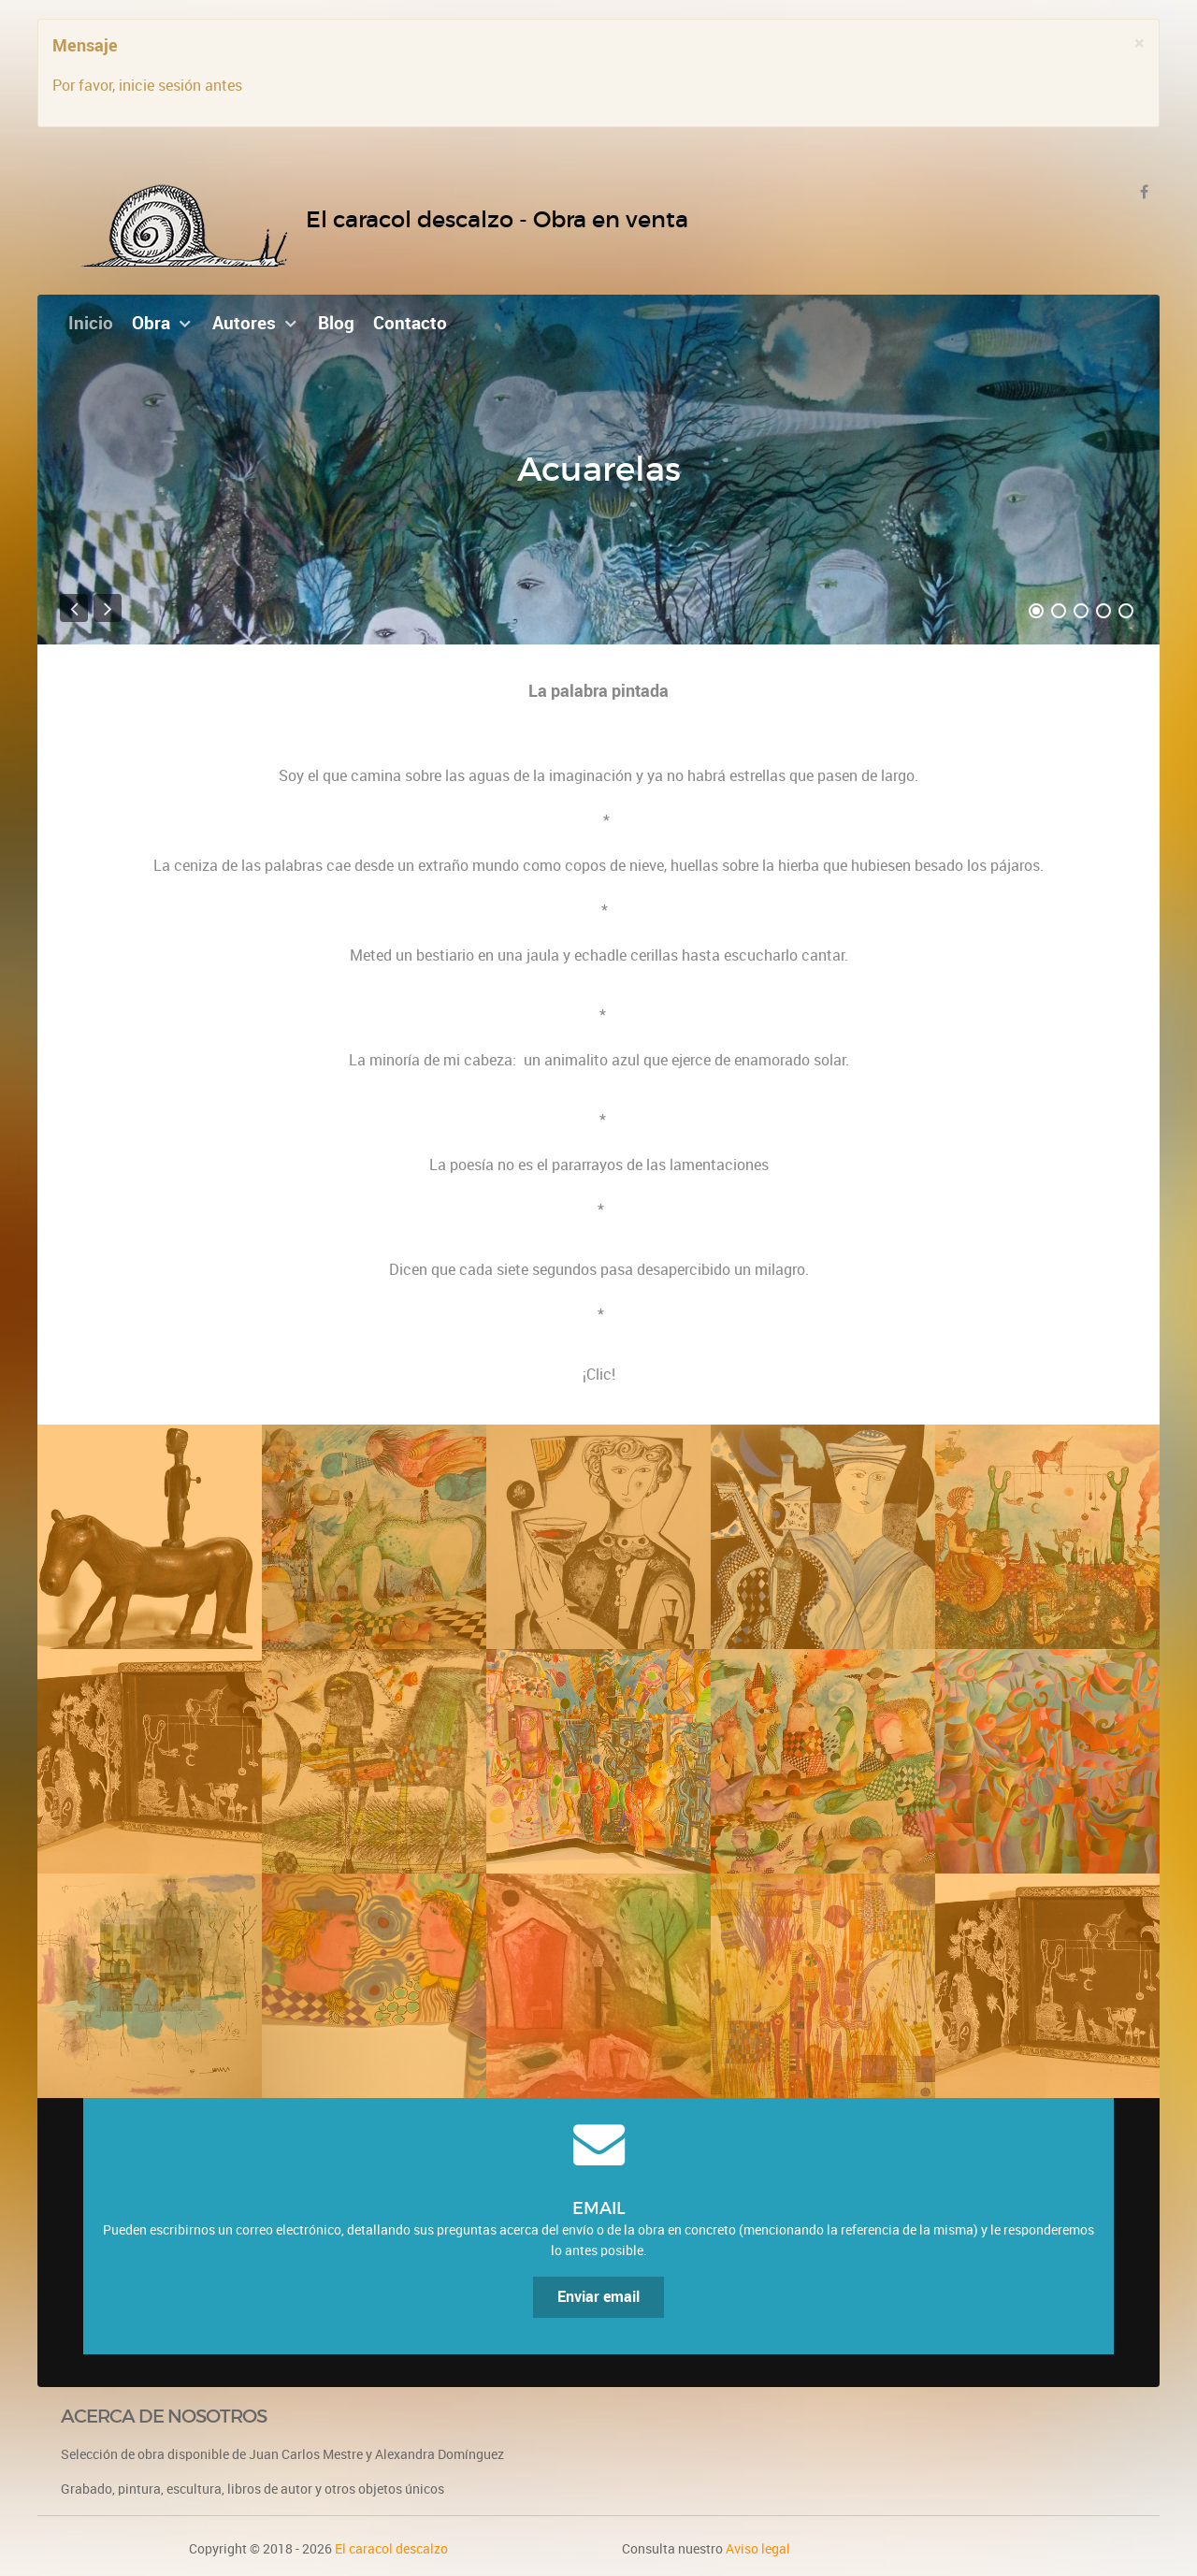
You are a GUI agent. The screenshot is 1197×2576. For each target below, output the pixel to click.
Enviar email (598, 2297)
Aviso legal (758, 2548)
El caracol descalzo (391, 2548)
